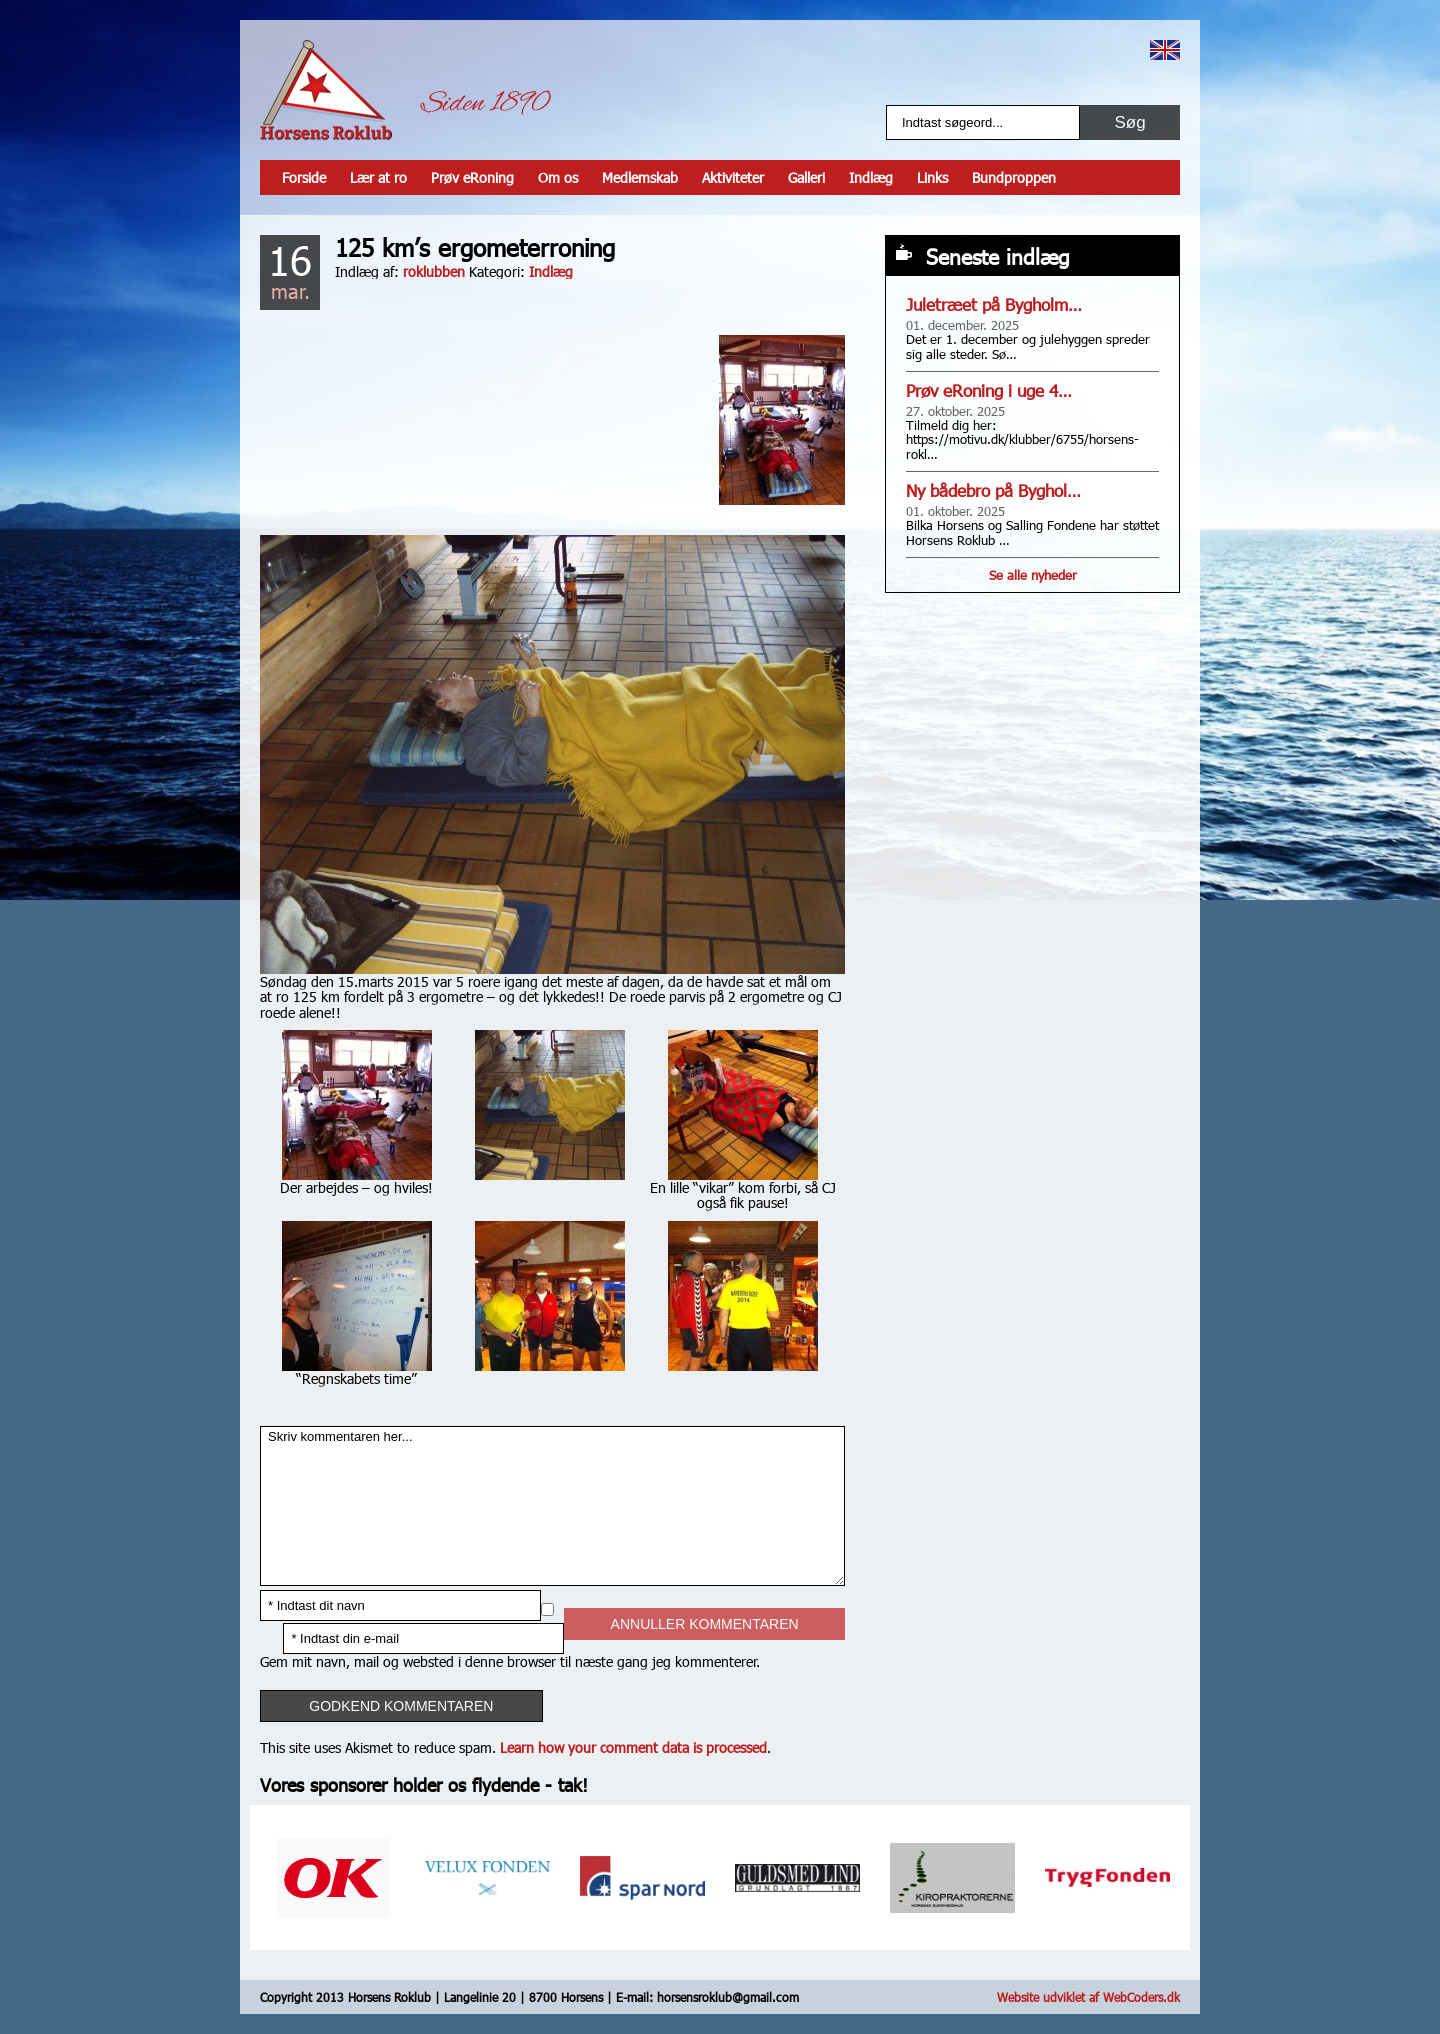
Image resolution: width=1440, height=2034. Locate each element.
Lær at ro (378, 177)
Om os (558, 177)
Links (932, 177)
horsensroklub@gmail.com (728, 1997)
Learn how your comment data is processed (633, 1747)
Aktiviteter (733, 177)
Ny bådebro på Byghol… (993, 490)
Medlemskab (640, 177)
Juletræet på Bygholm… (994, 304)
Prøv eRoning (472, 177)
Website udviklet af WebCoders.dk (1088, 1997)
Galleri (806, 177)
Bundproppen (1014, 177)
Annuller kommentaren (705, 1624)
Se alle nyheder (1033, 575)
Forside (304, 177)
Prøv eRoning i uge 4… (989, 390)
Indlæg (871, 177)
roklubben (434, 271)
